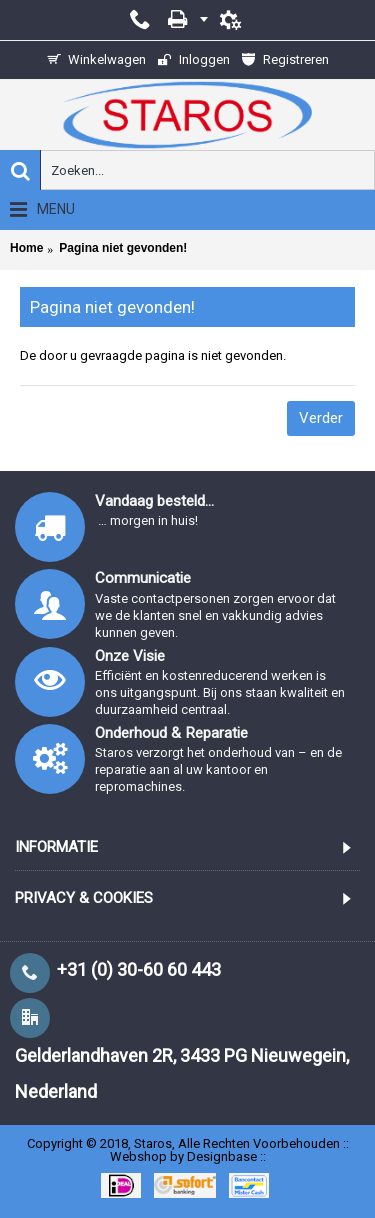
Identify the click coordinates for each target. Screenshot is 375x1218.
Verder (321, 418)
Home (26, 248)
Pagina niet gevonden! (123, 248)
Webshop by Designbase (183, 1156)
